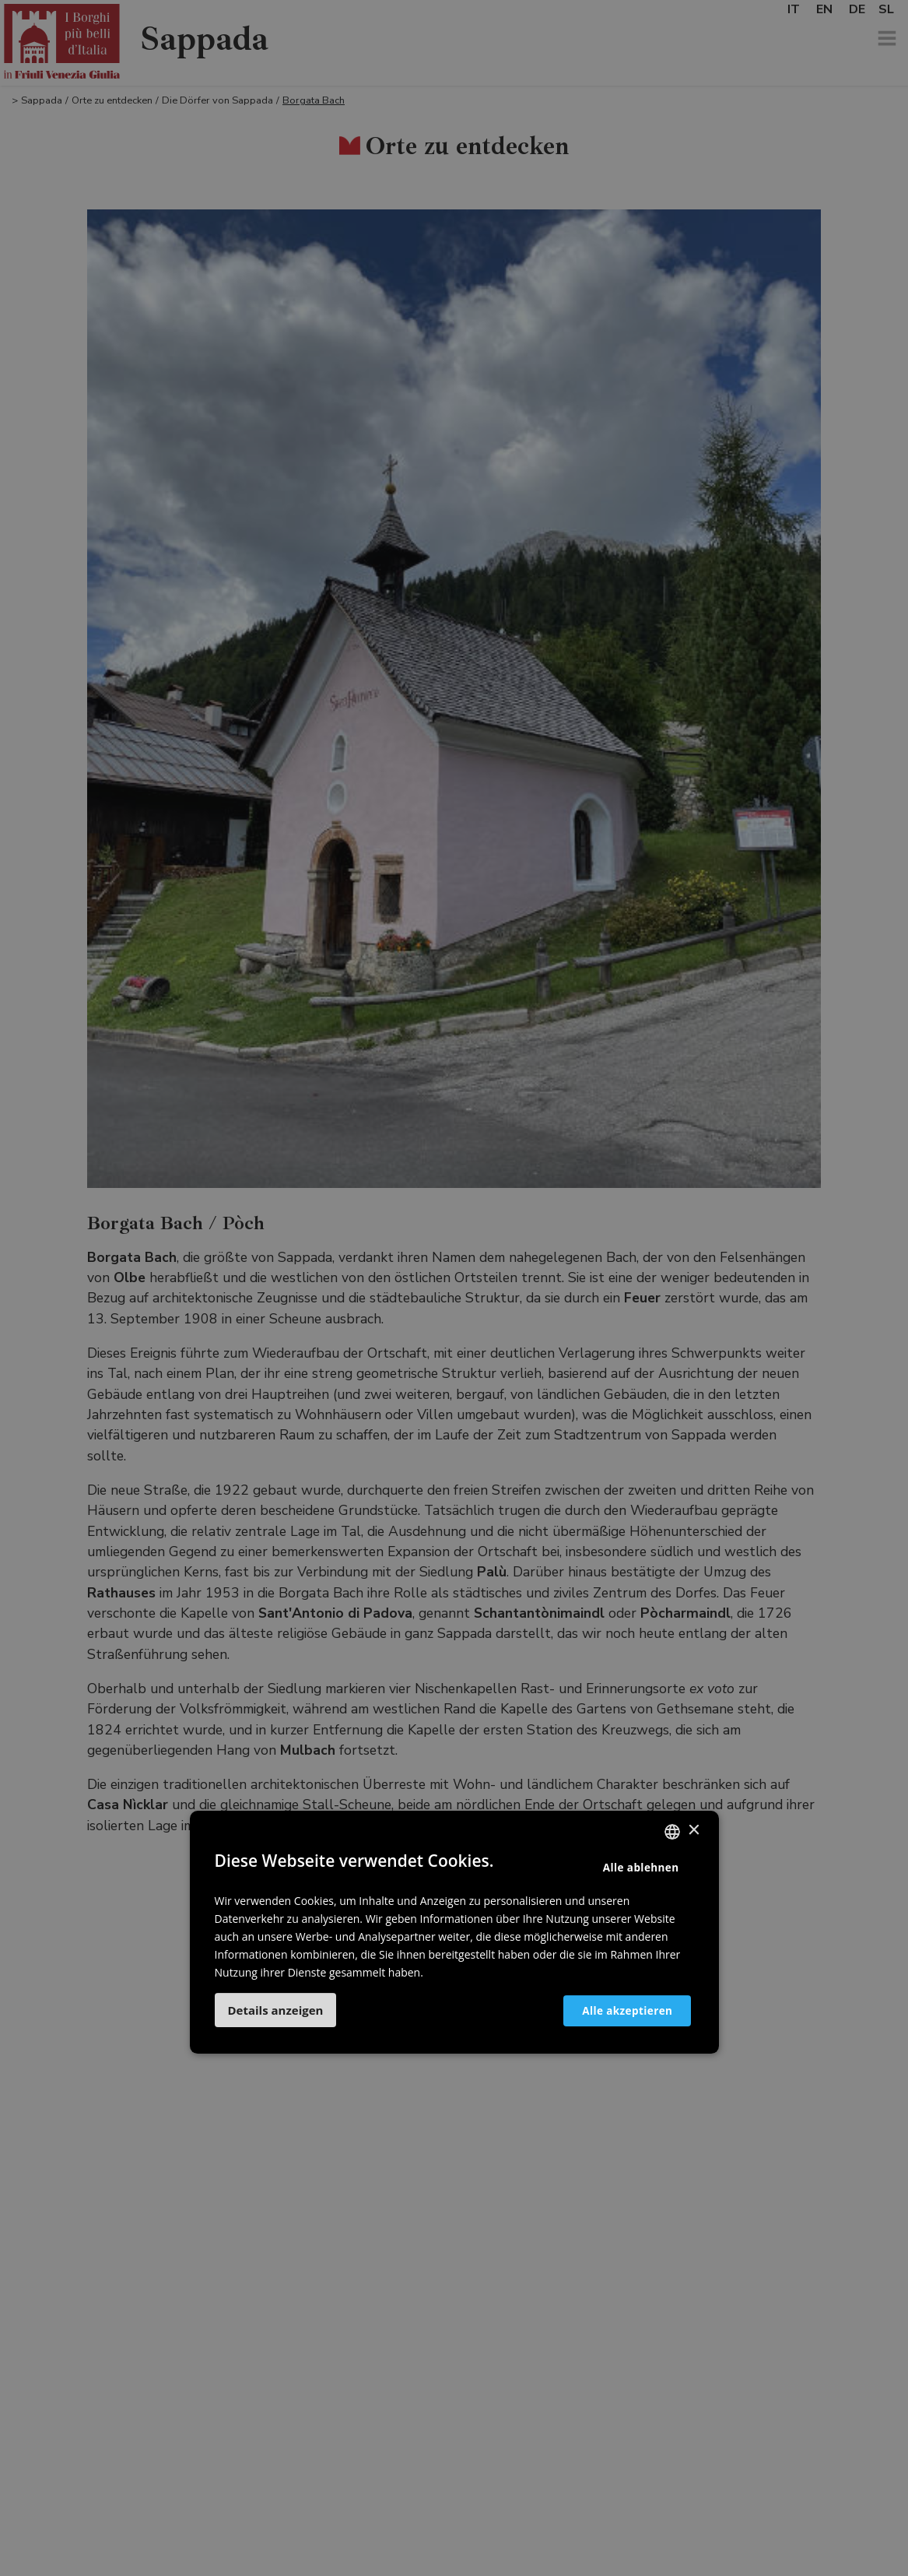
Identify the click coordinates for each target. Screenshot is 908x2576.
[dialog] (454, 1288)
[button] (276, 2010)
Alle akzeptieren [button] (617, 2010)
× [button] (693, 1830)
